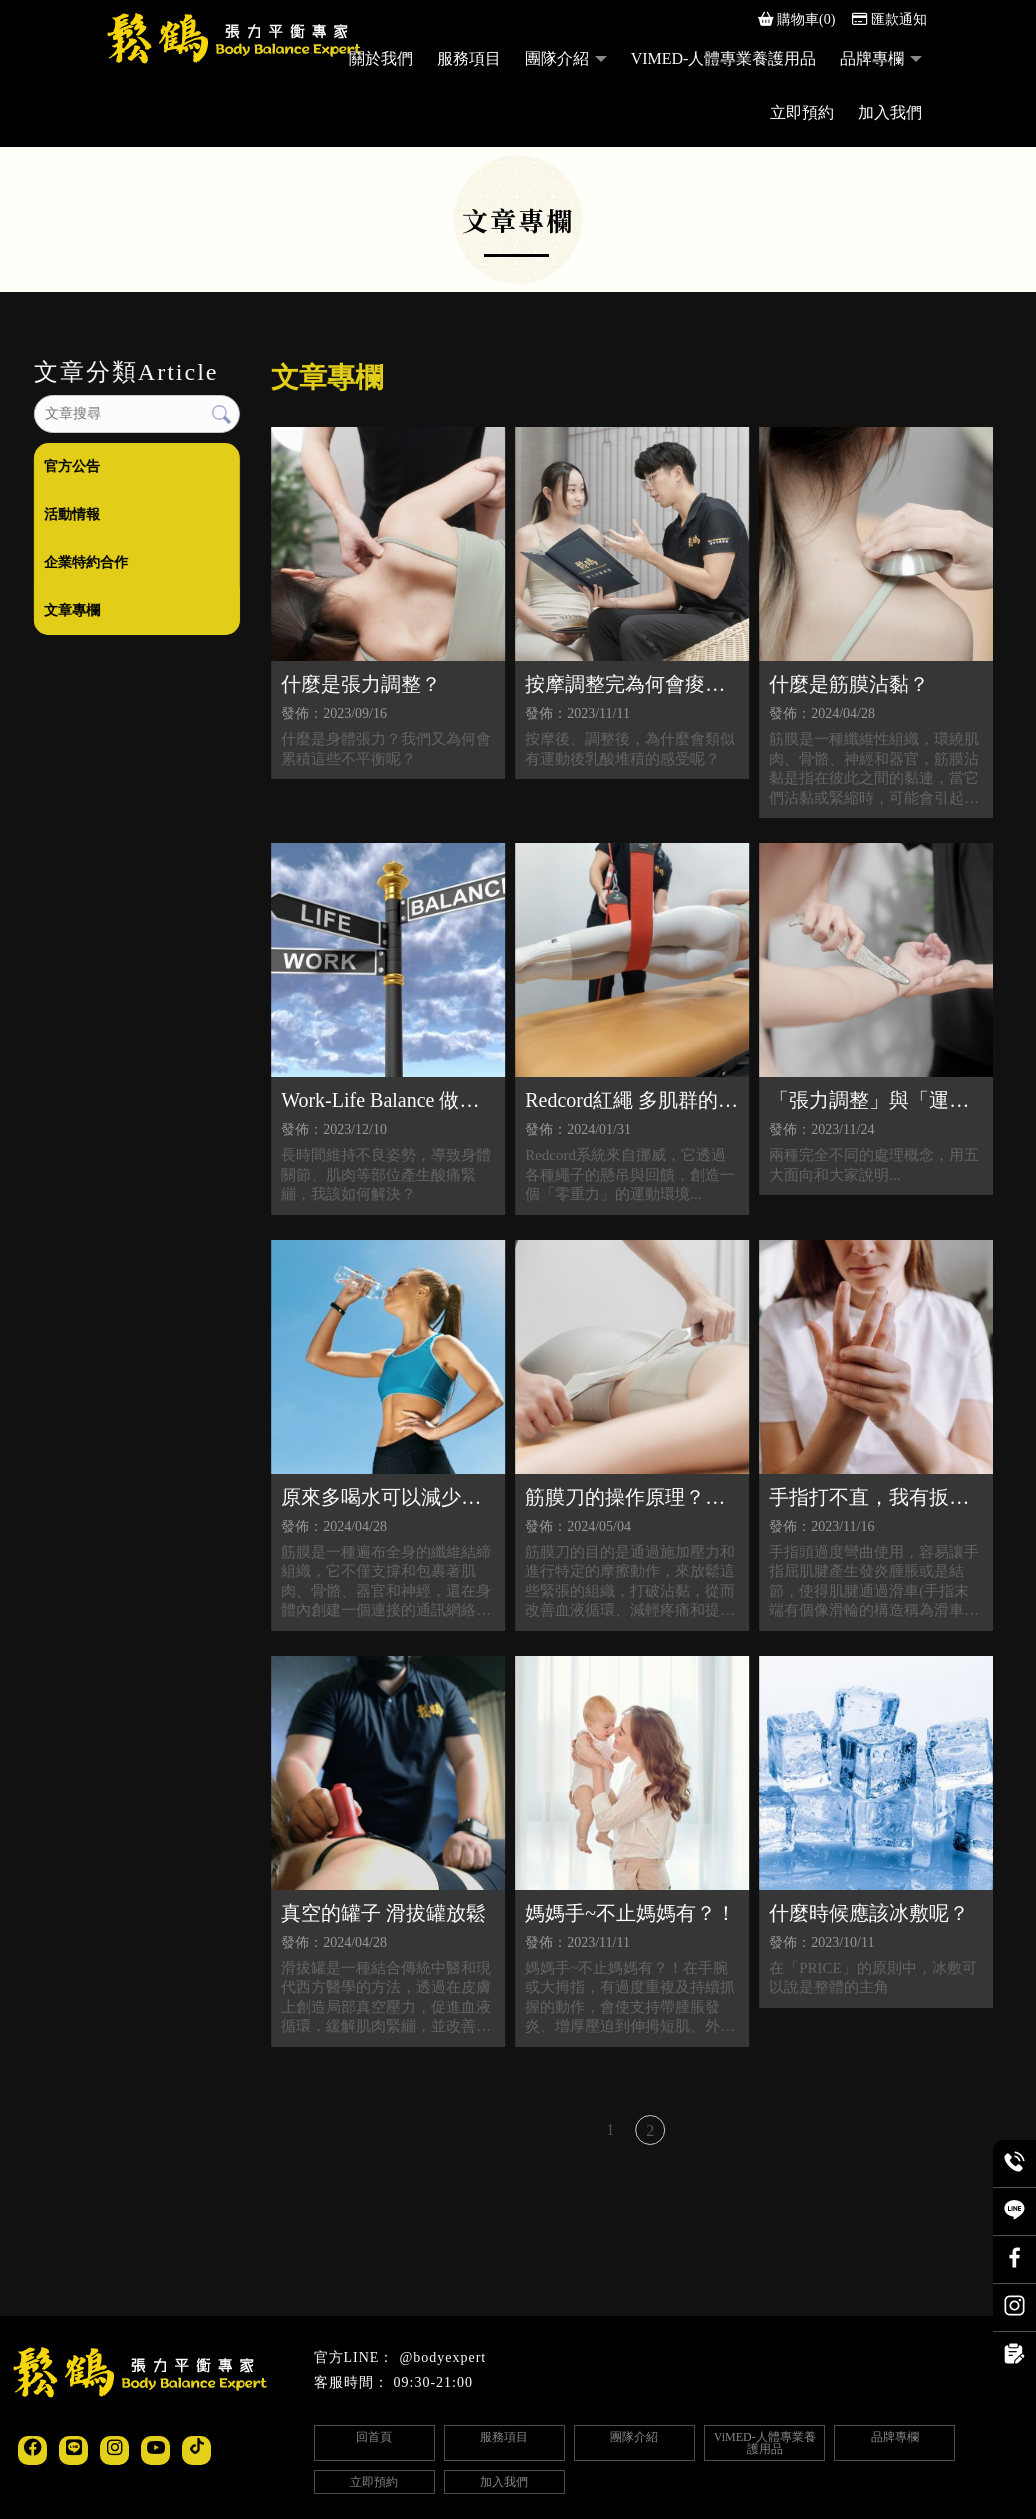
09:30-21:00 (433, 2382)
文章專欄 (71, 610)
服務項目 (469, 58)
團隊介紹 (557, 58)
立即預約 (802, 112)
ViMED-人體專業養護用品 (724, 58)
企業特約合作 (85, 562)
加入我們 (890, 112)
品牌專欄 (872, 58)
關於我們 (381, 58)
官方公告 (71, 466)
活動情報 (71, 514)
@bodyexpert (442, 2357)
